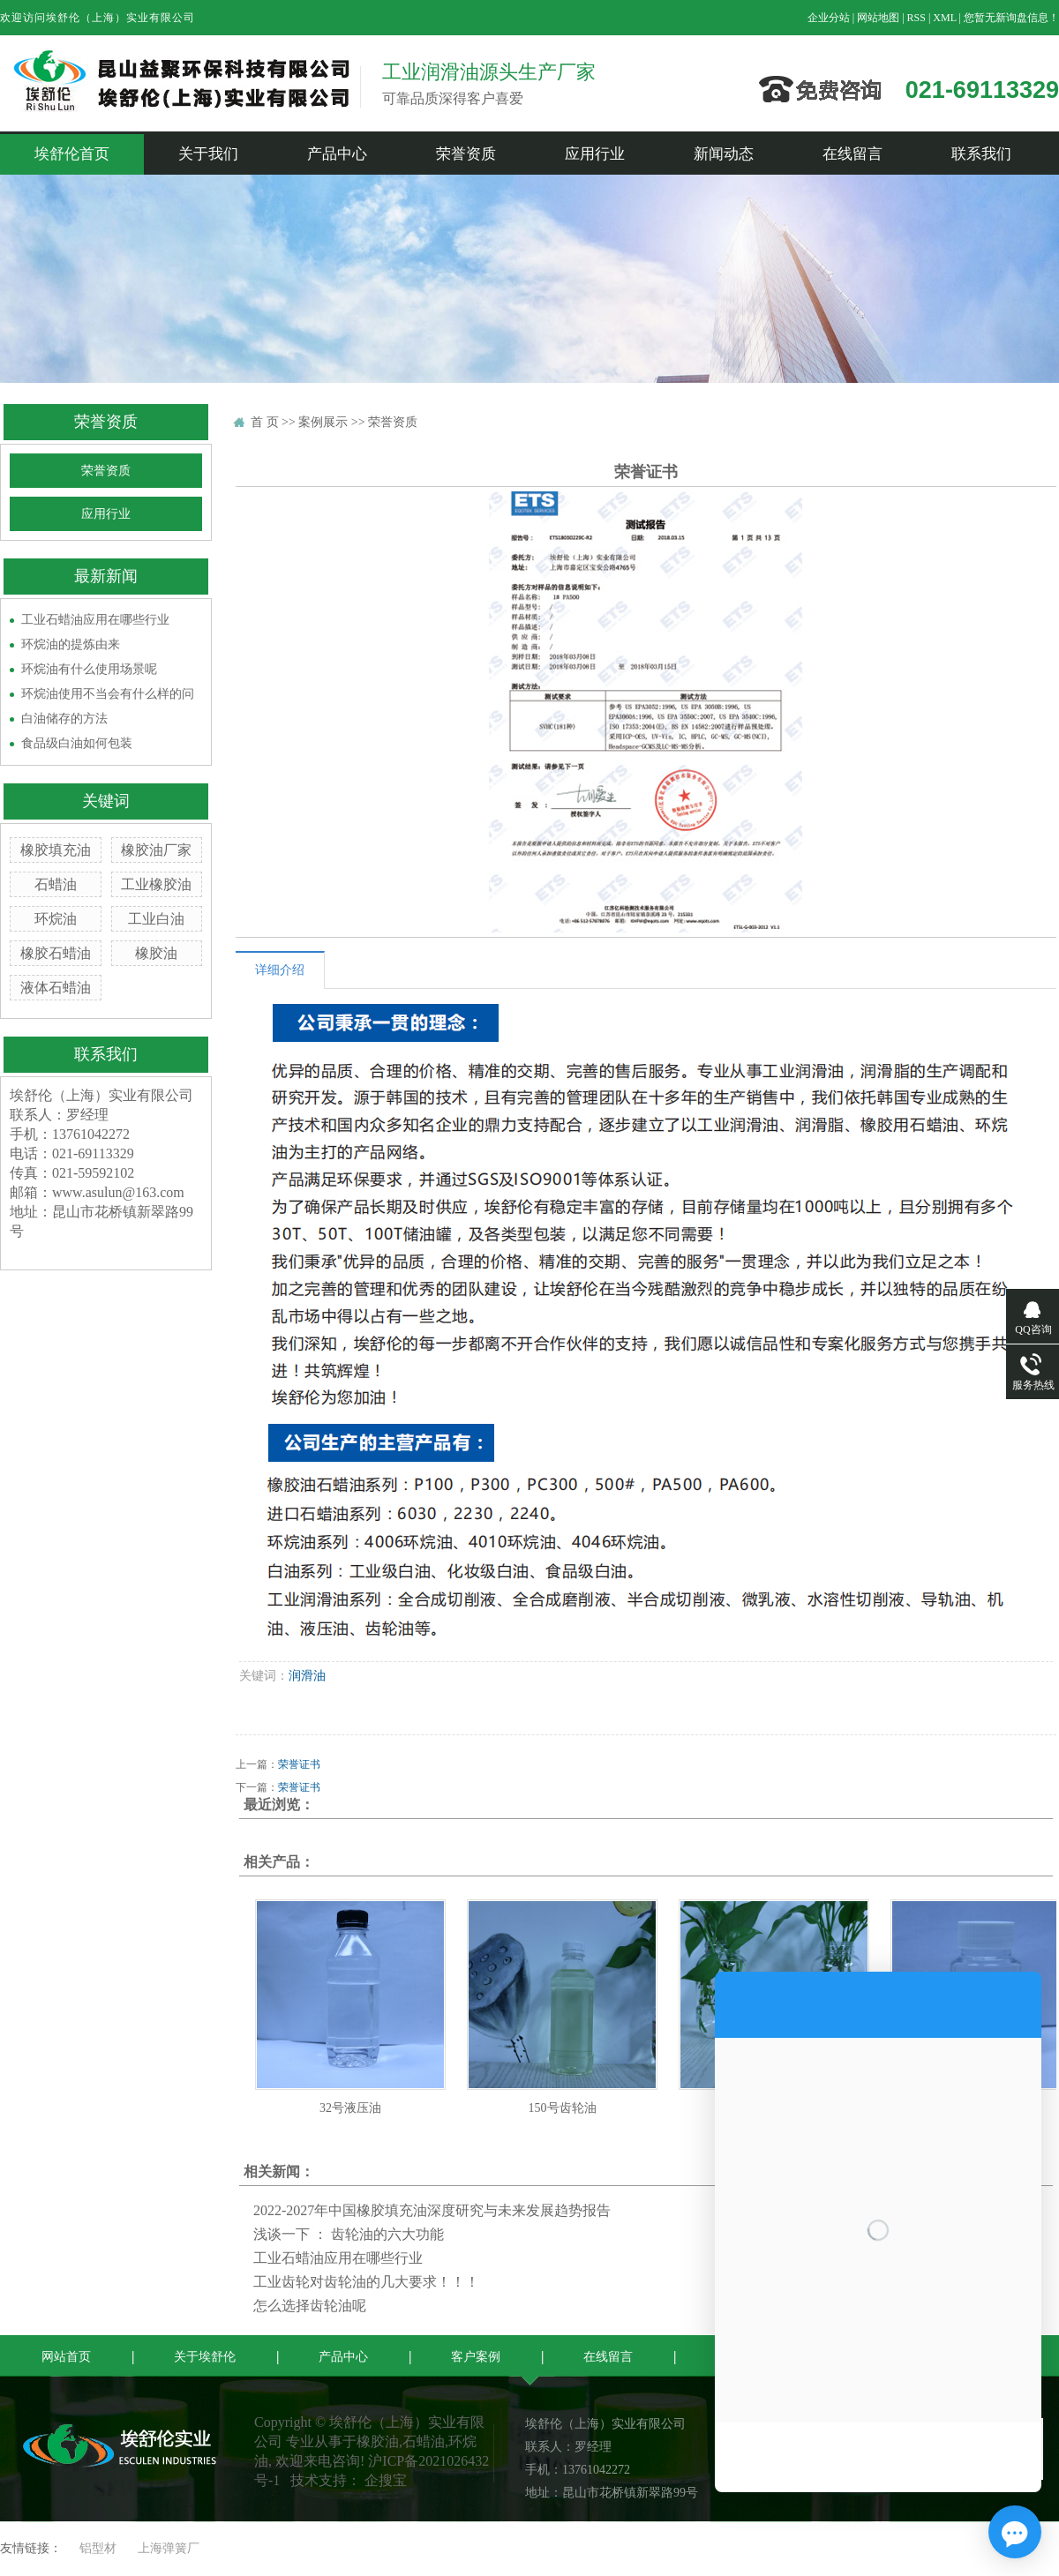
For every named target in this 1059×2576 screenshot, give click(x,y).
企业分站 (828, 17)
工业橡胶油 (156, 884)
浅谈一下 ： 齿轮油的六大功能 (348, 2234)
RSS (916, 17)
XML (944, 17)
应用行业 (595, 154)
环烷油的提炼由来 (70, 644)
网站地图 (878, 17)
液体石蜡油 (55, 987)
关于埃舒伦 (205, 2356)
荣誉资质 (466, 154)
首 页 (265, 422)
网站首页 (66, 2356)
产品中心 (337, 154)
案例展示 (323, 422)
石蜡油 (55, 884)
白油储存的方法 (64, 718)
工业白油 (156, 918)
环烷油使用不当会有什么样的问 (107, 693)
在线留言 (852, 154)
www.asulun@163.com (118, 1192)
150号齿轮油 (563, 2108)
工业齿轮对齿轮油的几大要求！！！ (366, 2281)
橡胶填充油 (55, 849)
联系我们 (981, 154)
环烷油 (55, 918)
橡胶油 (156, 953)
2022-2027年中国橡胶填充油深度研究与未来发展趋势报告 (432, 2210)
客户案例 (475, 2356)
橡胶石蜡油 (55, 953)
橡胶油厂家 (156, 849)
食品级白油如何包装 (76, 743)
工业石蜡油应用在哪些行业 (95, 619)
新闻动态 (724, 154)
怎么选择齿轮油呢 (309, 2305)
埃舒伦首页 (71, 154)
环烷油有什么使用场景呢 (89, 669)
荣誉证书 (299, 1764)
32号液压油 (350, 2108)
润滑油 (307, 1675)
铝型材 (97, 2548)
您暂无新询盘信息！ (1011, 17)
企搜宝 (385, 2480)
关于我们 (208, 154)
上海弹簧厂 (168, 2548)
